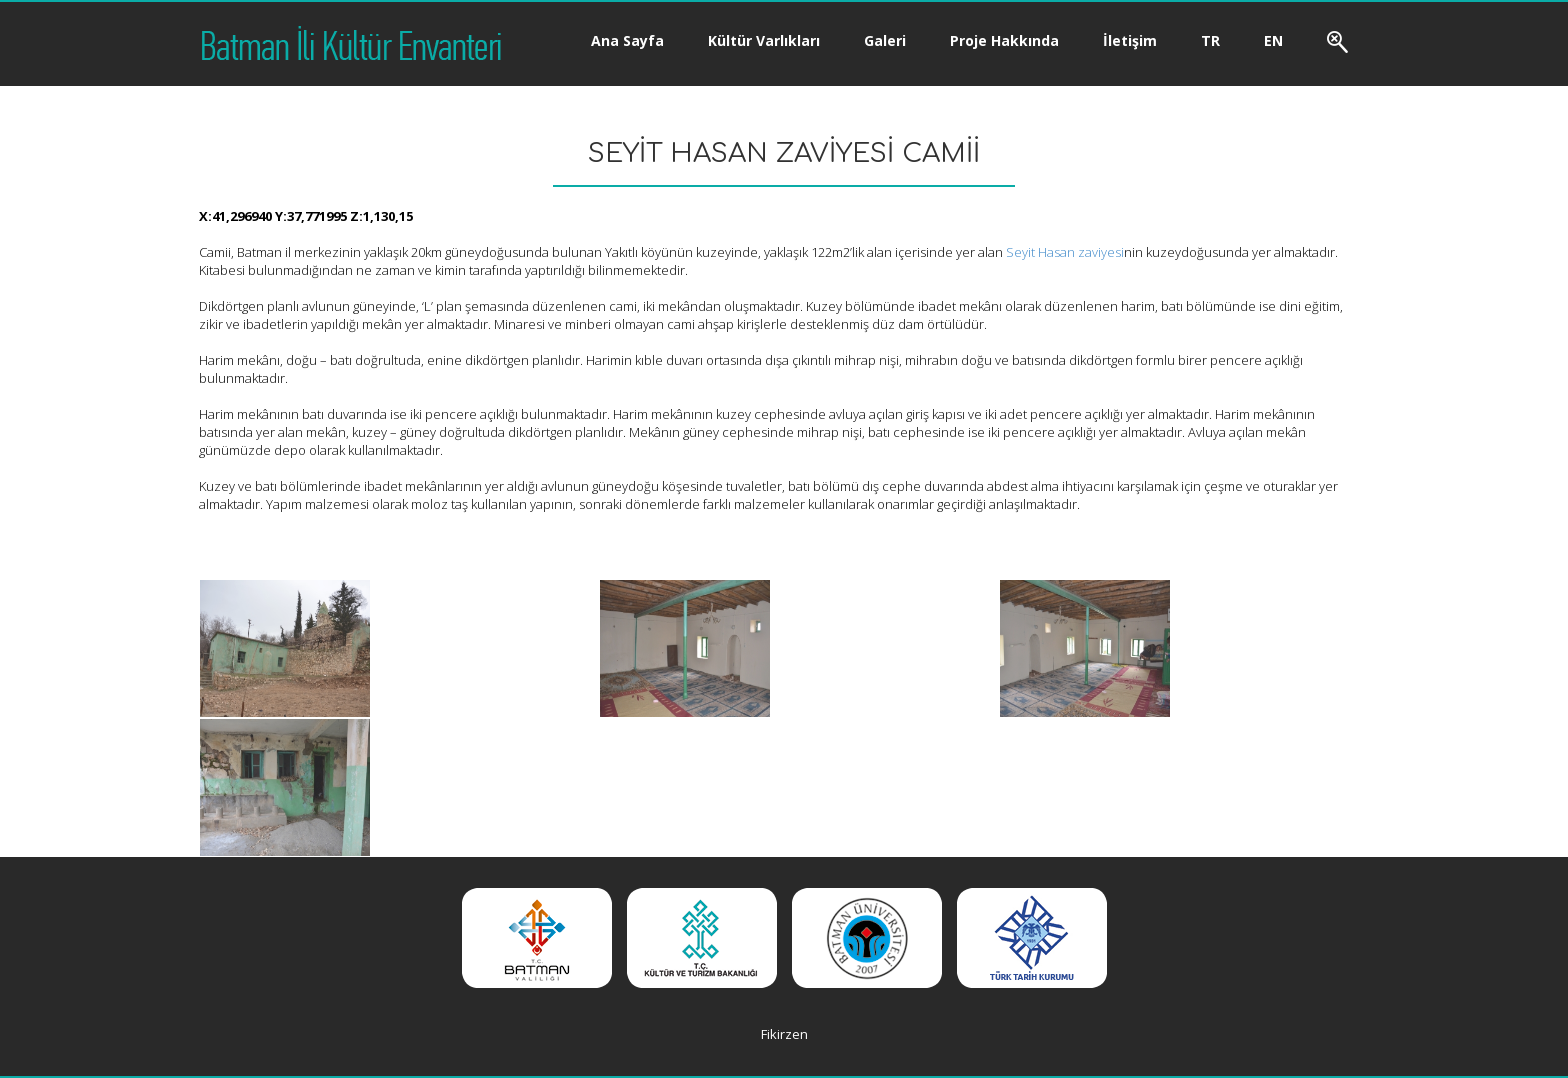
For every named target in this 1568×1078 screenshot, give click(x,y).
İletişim (1130, 40)
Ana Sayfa (627, 40)
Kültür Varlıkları (764, 40)
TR (1210, 40)
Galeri (885, 40)
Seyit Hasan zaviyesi (1065, 252)
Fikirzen (784, 1034)
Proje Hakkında (1004, 40)
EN (1273, 40)
